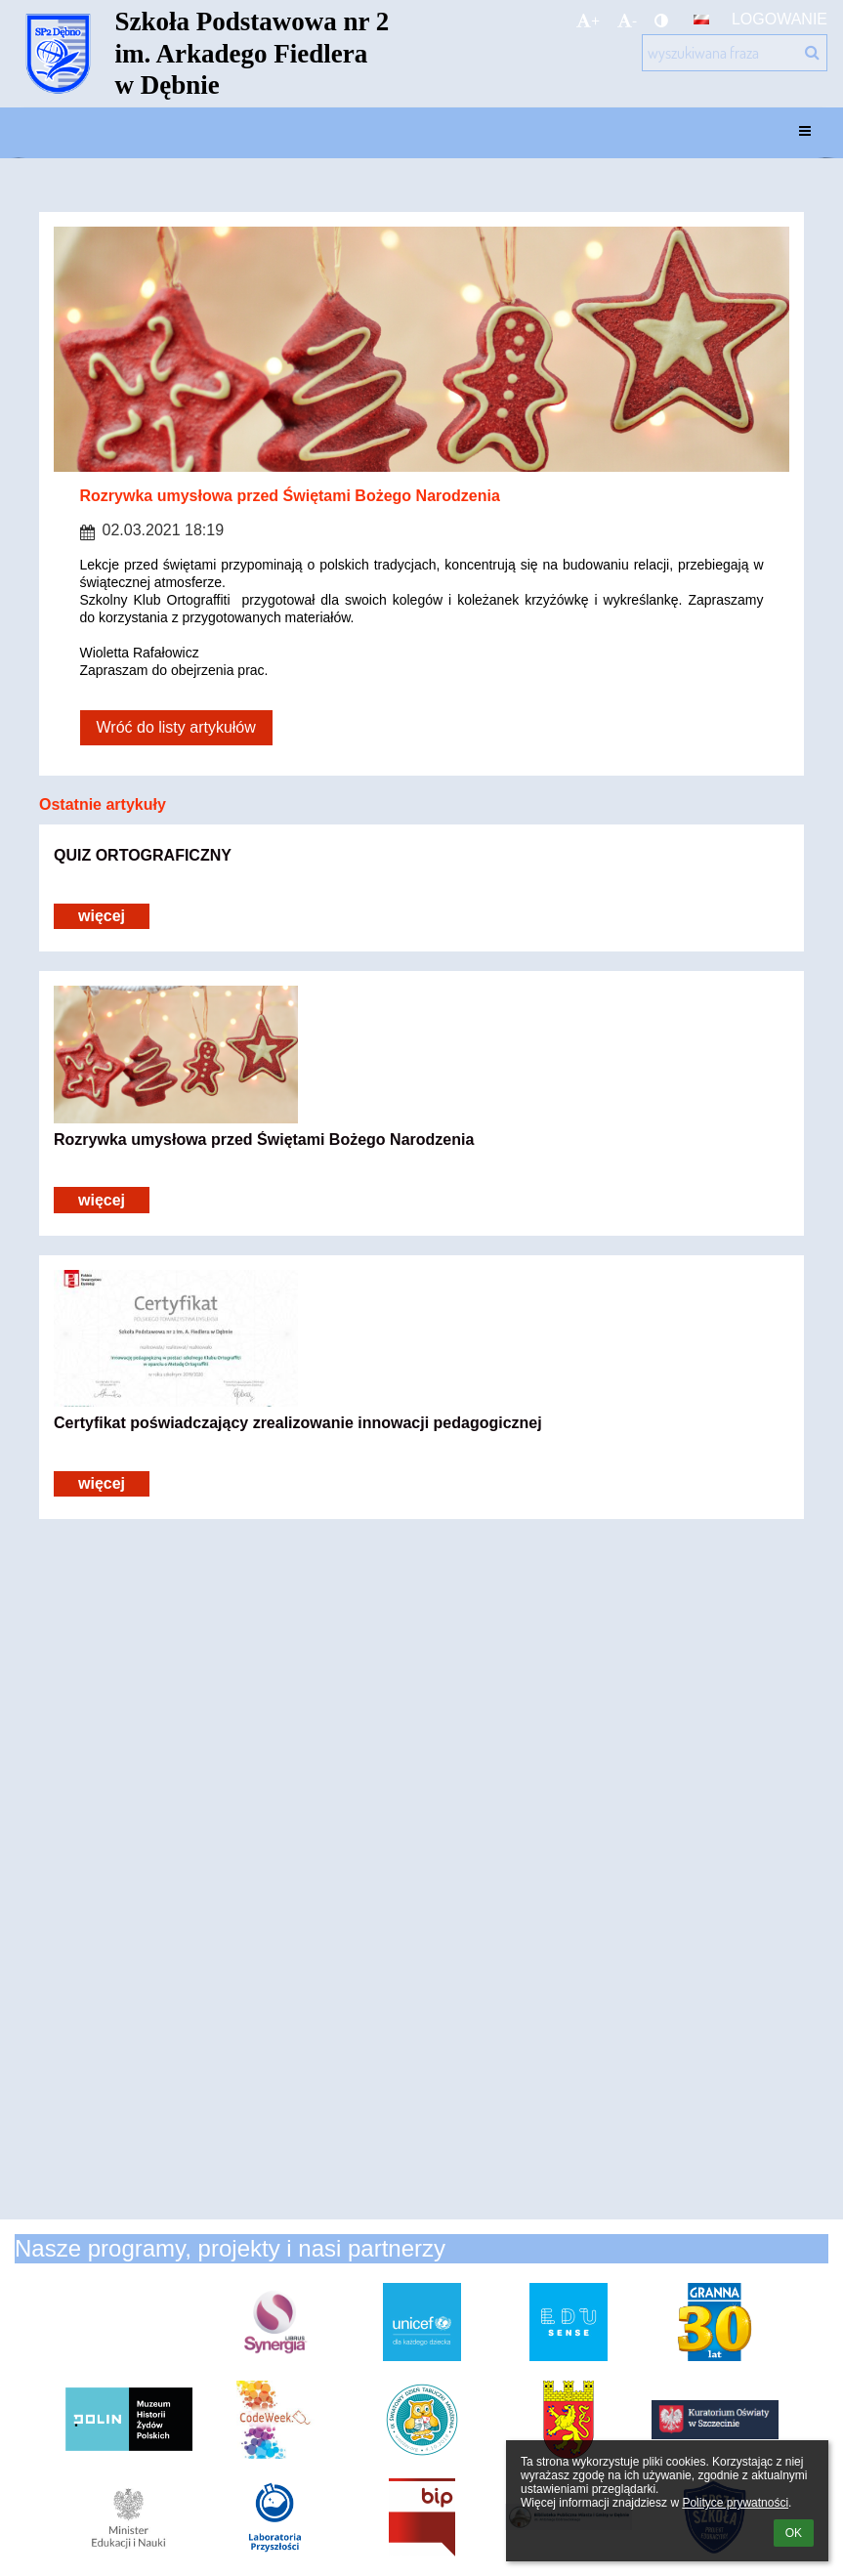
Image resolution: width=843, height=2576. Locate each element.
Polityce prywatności (735, 2503)
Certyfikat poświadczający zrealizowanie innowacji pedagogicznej (298, 1423)
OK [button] (793, 2533)
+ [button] (588, 20)
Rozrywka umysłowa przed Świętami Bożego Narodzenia (264, 1139)
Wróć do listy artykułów (176, 727)
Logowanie (779, 19)
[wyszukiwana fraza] (734, 52)
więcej (101, 916)
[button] (701, 19)
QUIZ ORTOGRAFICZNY (143, 855)
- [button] (627, 20)
